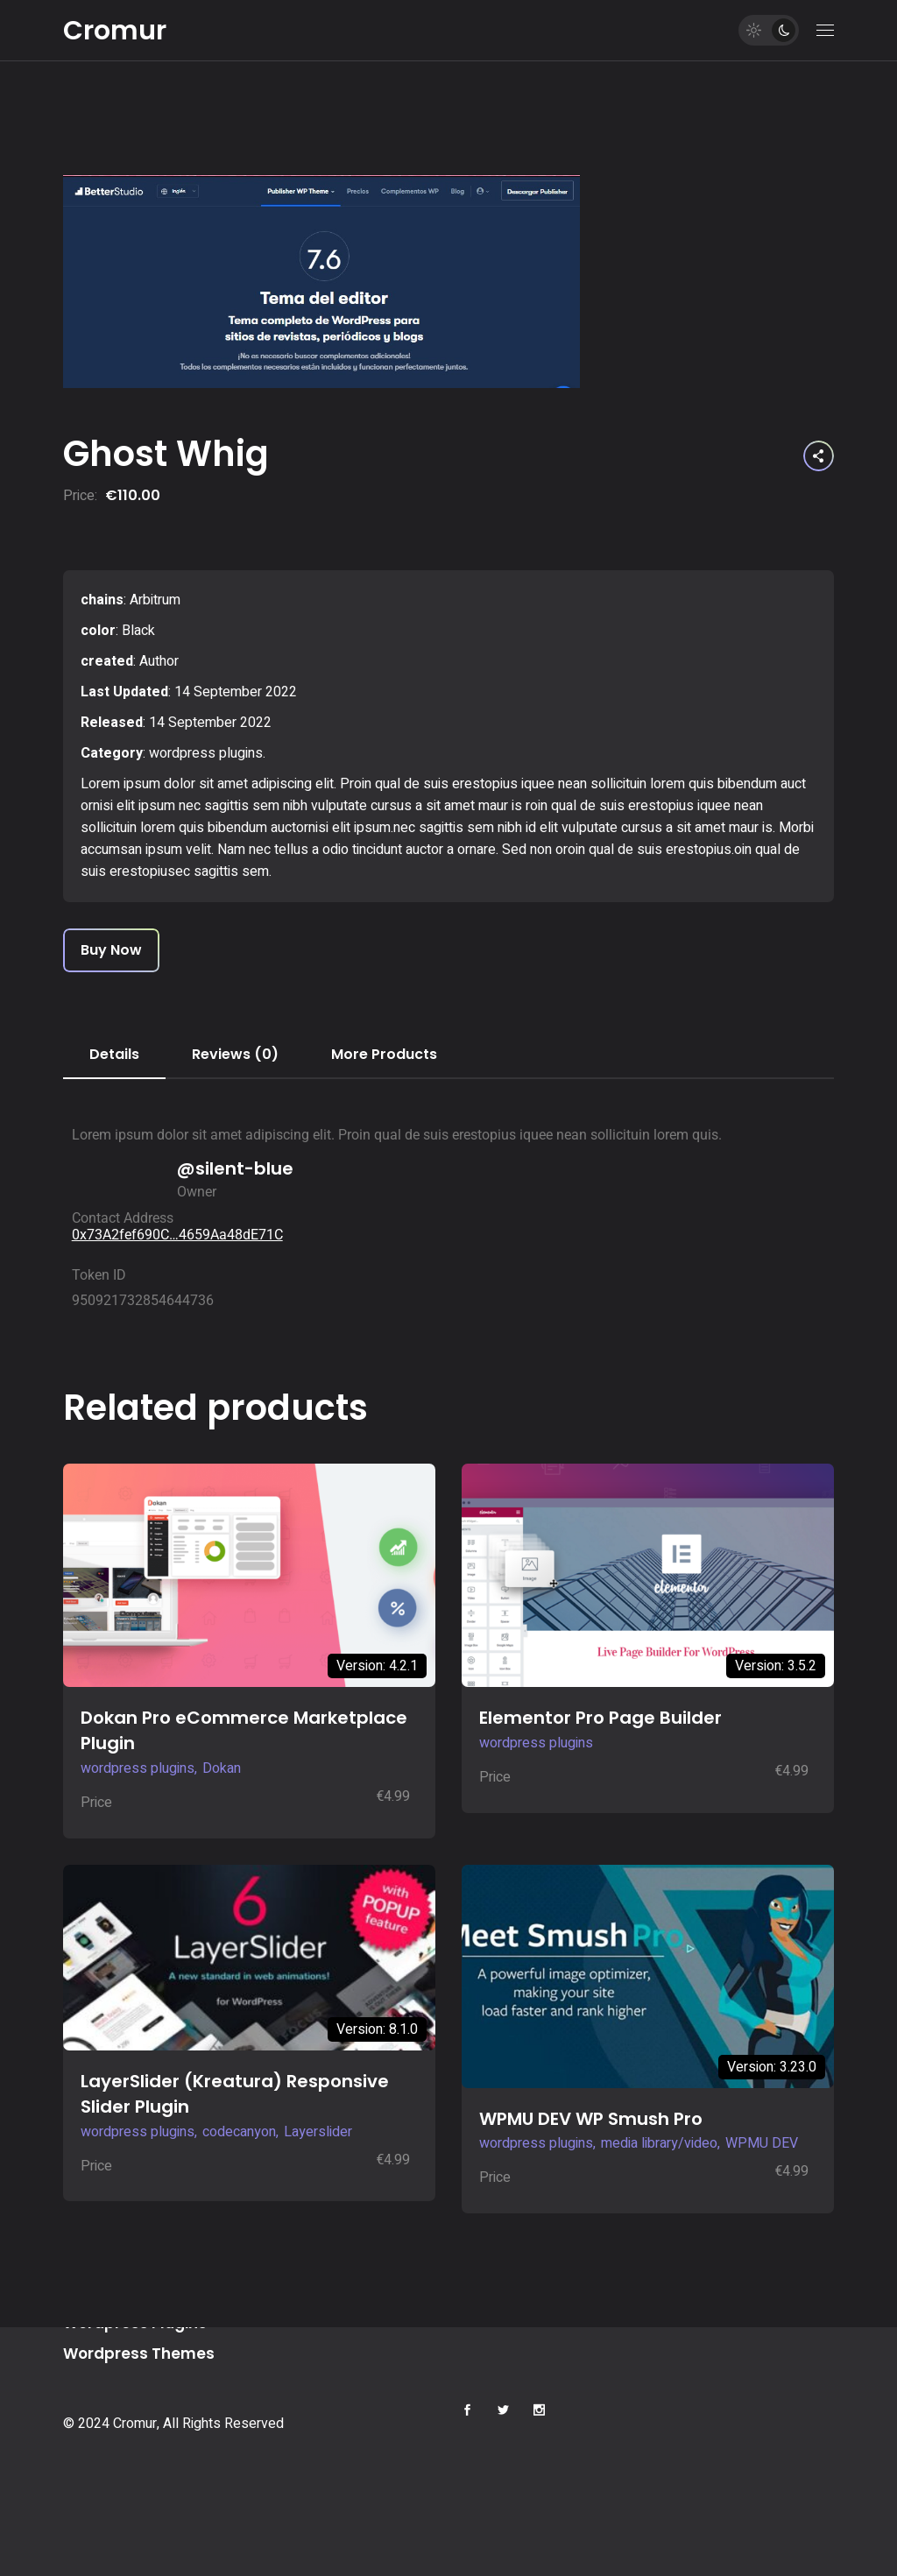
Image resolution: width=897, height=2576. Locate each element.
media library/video (659, 2143)
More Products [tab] (384, 1054)
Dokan (221, 1768)
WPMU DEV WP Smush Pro (591, 2119)
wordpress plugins (206, 753)
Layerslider (318, 2131)
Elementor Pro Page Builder (600, 1717)
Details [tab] (114, 1054)
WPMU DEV (761, 2143)
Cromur (114, 30)
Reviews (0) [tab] (235, 1054)
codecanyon (239, 2131)
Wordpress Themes (139, 2353)
